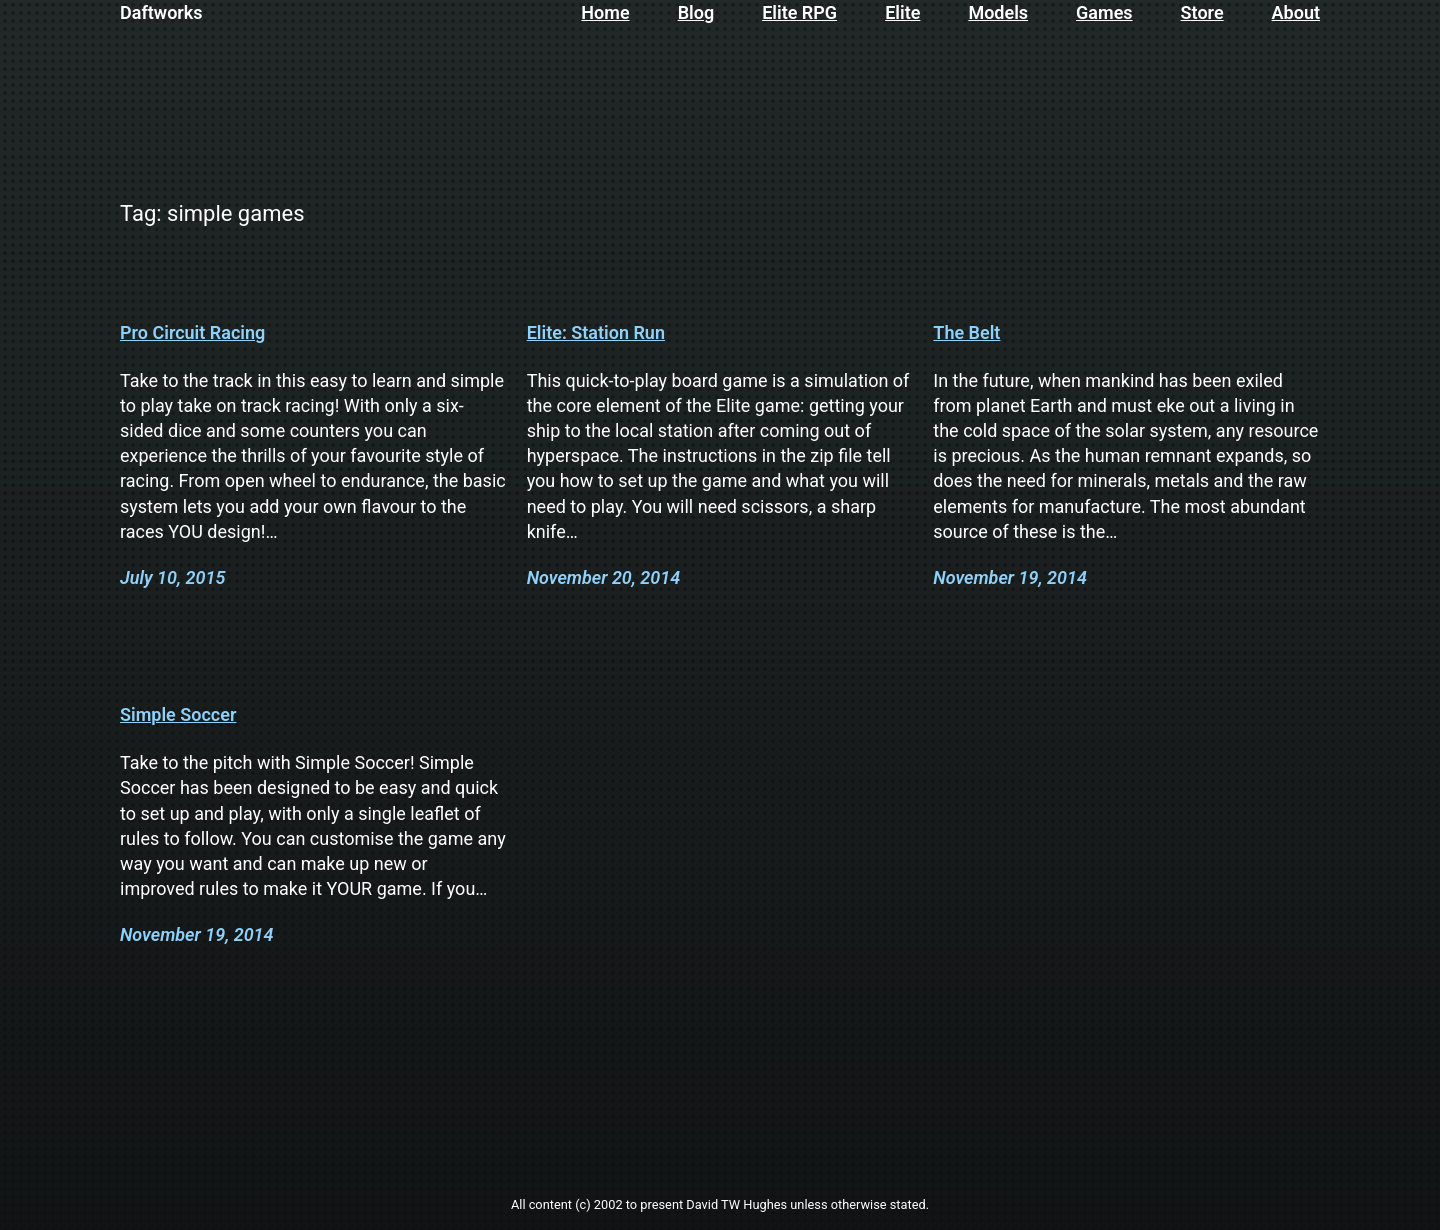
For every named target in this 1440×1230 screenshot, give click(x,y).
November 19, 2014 (1010, 577)
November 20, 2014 (604, 577)
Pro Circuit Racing (192, 333)
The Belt (966, 333)
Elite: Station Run (596, 333)
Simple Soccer (178, 715)
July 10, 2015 (172, 577)
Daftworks (161, 12)
